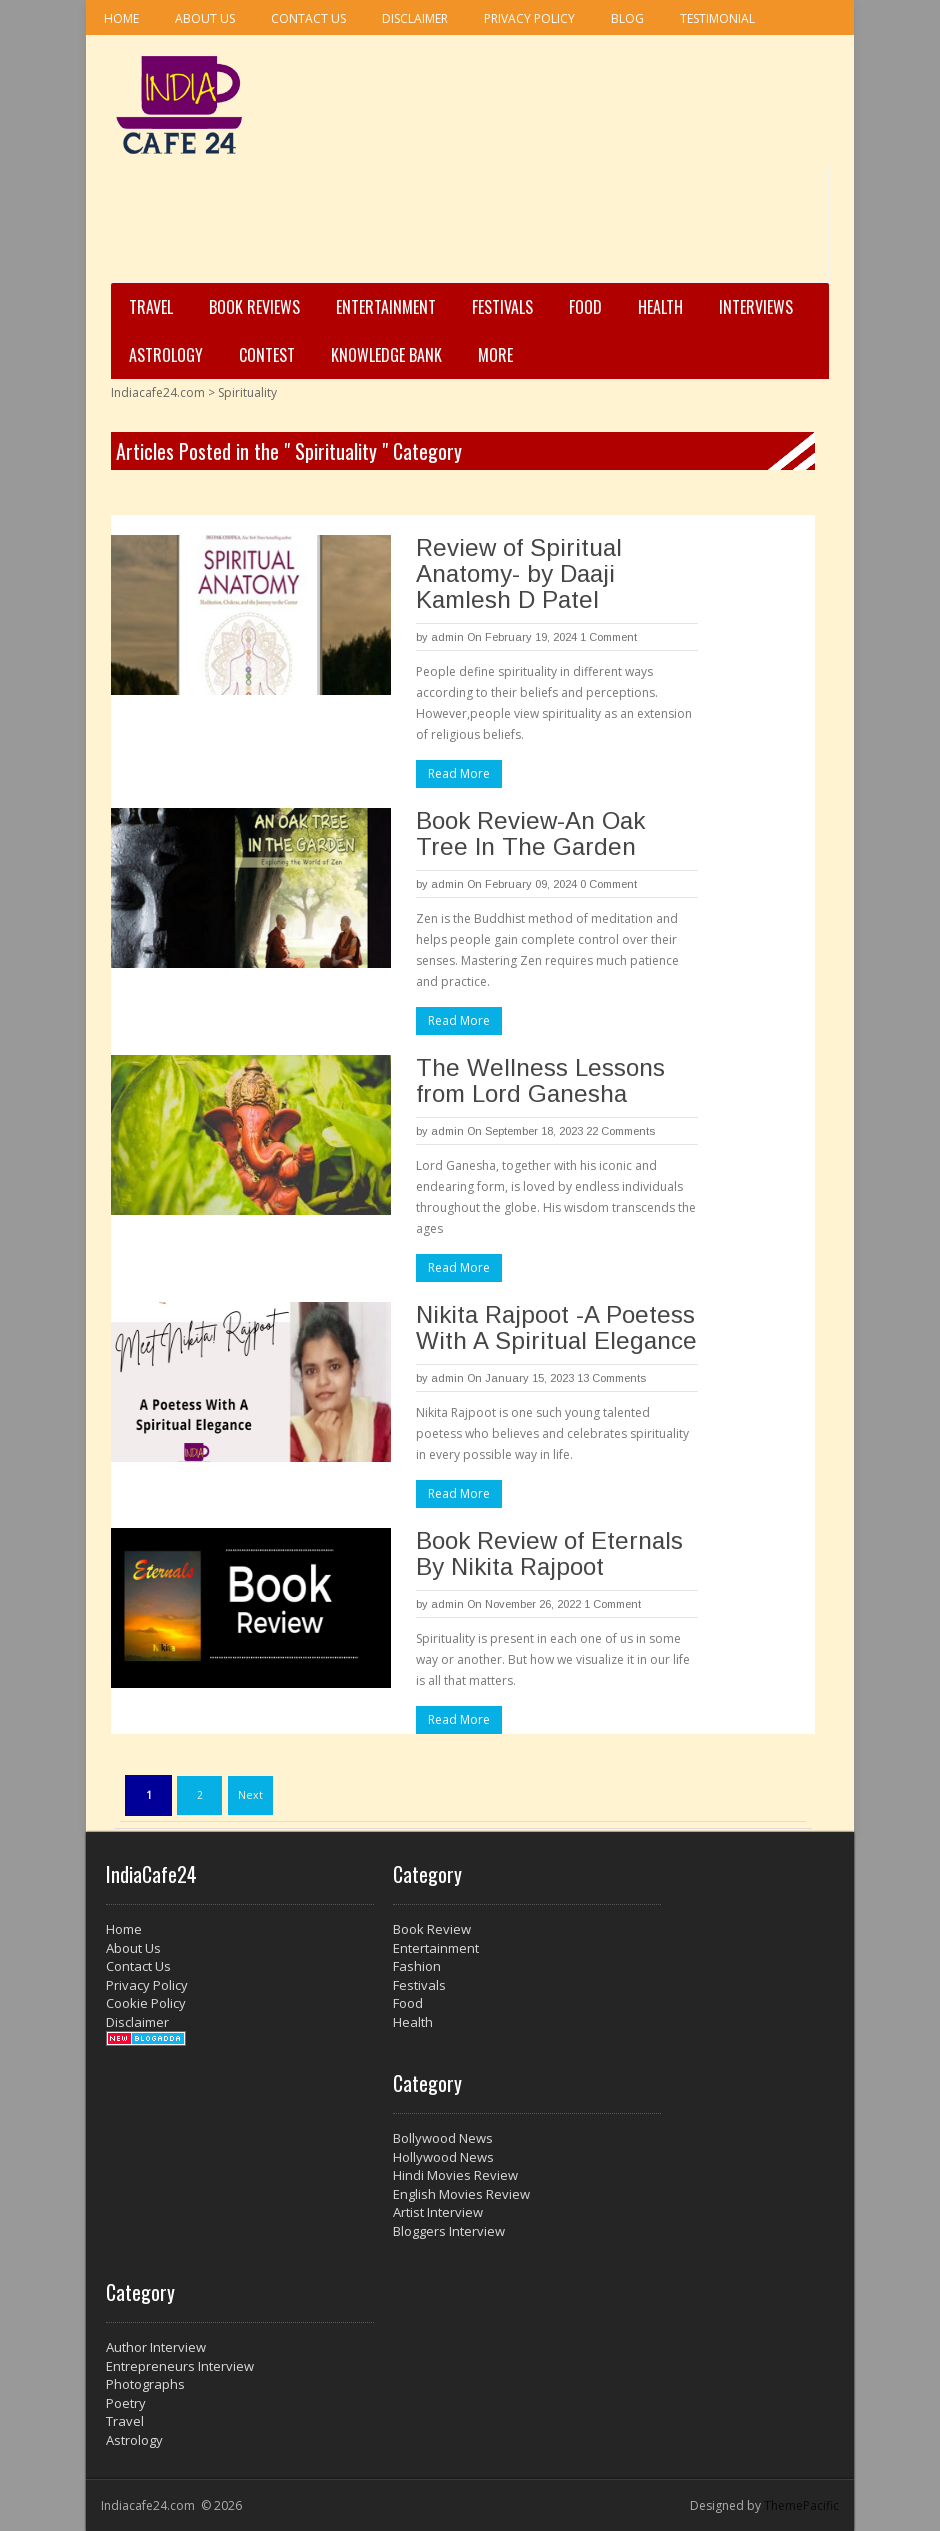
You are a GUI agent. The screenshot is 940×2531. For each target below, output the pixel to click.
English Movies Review (461, 2194)
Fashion (417, 1966)
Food (585, 307)
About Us (205, 18)
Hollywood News (443, 2157)
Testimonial (717, 18)
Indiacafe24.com (158, 392)
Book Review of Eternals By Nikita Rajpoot (549, 1553)
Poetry (126, 2403)
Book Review (432, 1929)
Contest (267, 355)
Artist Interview (438, 2212)
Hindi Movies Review (455, 2175)
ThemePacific (801, 2505)
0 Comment (608, 884)
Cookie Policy (146, 2003)
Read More (459, 773)
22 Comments (620, 1131)
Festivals (502, 307)
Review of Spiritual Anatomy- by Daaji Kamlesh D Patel (519, 573)
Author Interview (156, 2347)
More (495, 355)
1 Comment (608, 637)
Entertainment (386, 307)
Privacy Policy (529, 18)
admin (447, 637)
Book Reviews (254, 307)
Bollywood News (443, 2138)
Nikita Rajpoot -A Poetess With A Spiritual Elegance (556, 1327)
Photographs (145, 2384)
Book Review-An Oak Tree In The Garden (530, 833)
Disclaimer (415, 18)
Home (121, 18)
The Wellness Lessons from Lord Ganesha (540, 1080)
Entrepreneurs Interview (180, 2366)
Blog (627, 18)
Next (250, 1795)
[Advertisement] (464, 231)
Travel (151, 307)
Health (660, 307)
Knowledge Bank (386, 355)
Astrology (166, 355)
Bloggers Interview (449, 2231)
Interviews (756, 307)
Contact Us (308, 18)
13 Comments (611, 1378)
